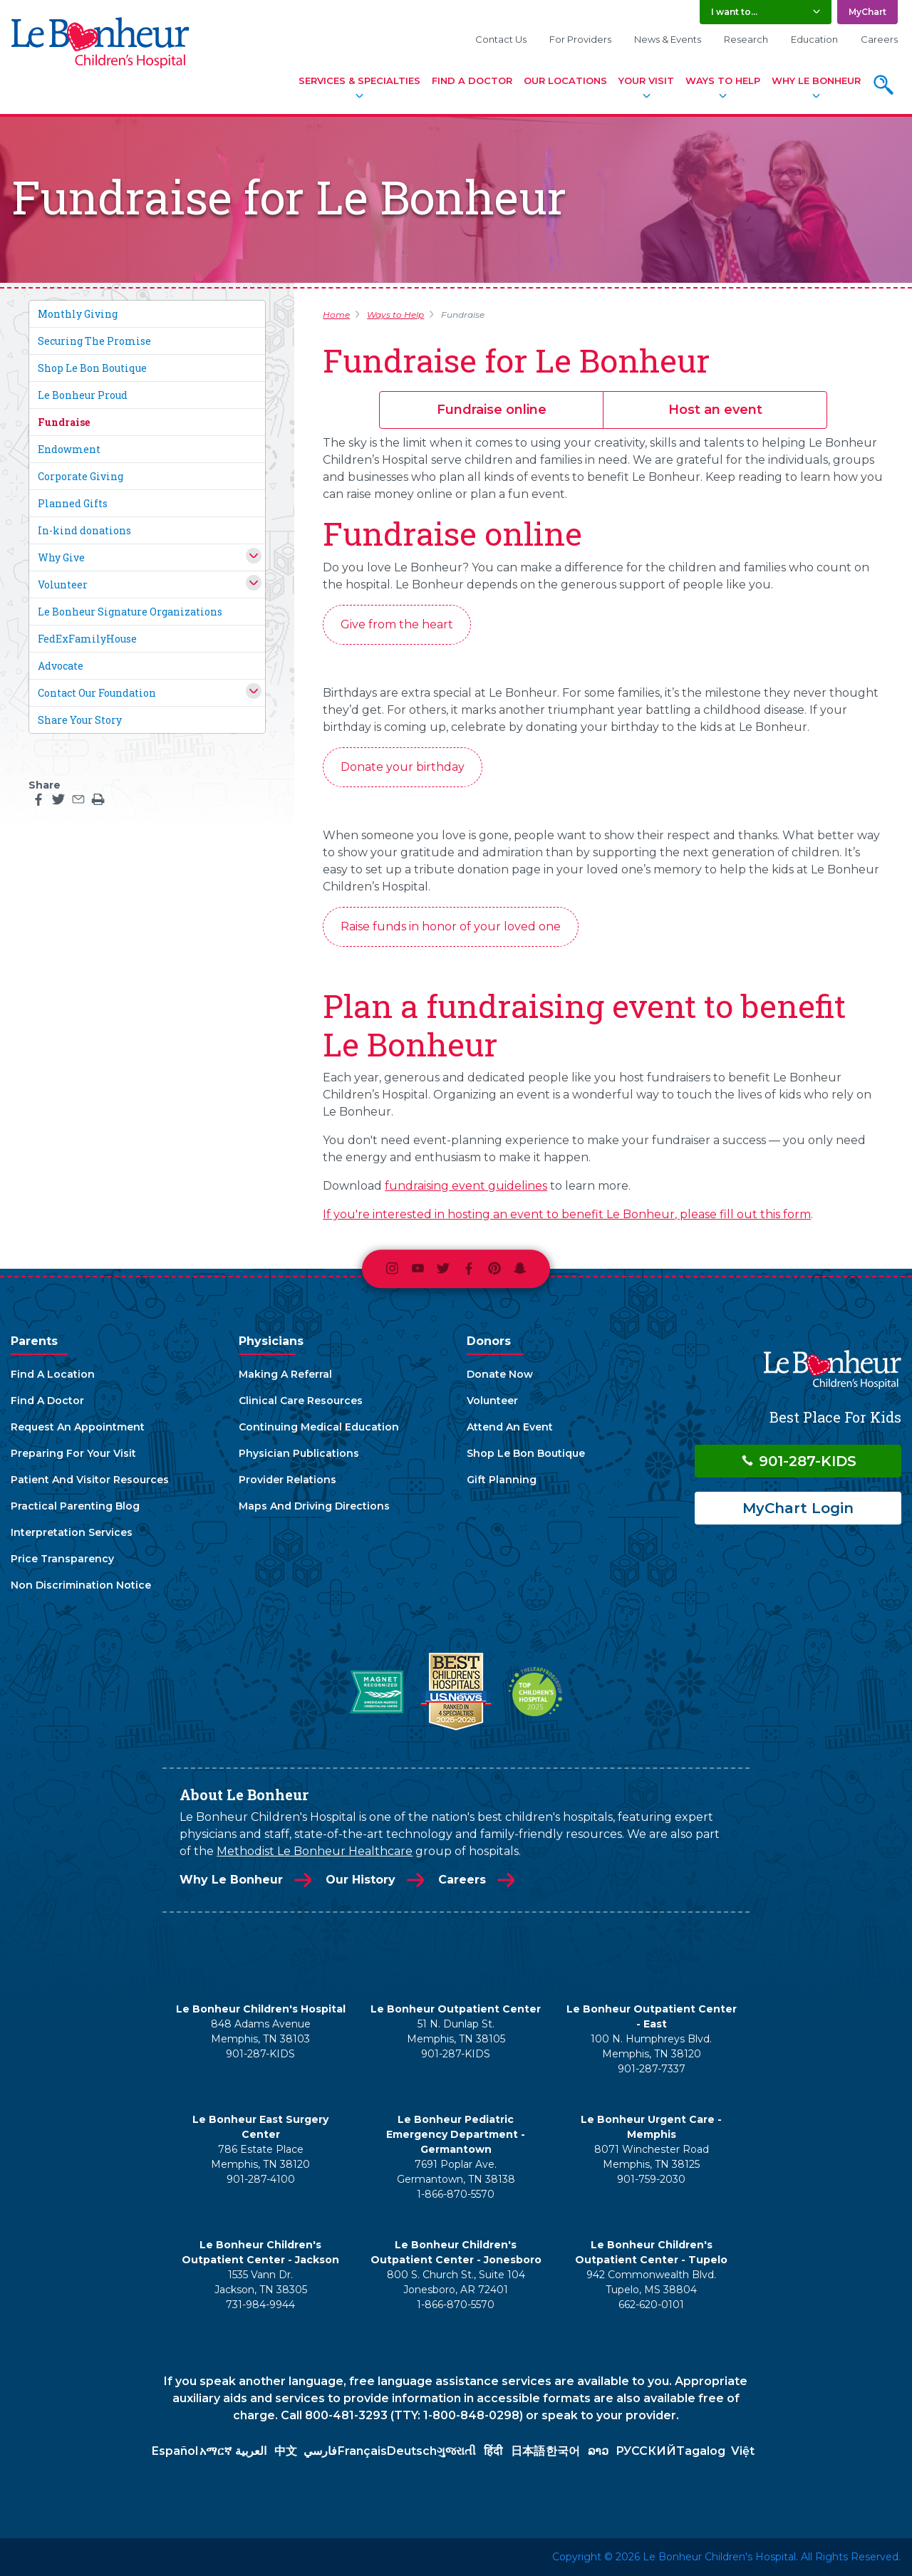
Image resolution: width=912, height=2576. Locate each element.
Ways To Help (722, 80)
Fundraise (64, 422)
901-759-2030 (651, 2179)
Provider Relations (287, 1479)
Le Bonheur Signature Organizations (130, 611)
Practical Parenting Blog (75, 1506)
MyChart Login (798, 1508)
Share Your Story (80, 720)
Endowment (69, 449)
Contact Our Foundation (97, 693)
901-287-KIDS (798, 1461)
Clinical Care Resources (301, 1400)
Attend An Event (510, 1427)
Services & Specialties (359, 80)
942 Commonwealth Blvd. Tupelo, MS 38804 (651, 2282)
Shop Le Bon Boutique (92, 368)
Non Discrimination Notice (81, 1585)
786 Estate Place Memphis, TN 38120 (260, 2157)
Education (814, 39)
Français (362, 2451)
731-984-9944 (260, 2304)
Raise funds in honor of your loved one (451, 926)
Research (746, 39)
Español (175, 2451)
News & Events (667, 39)
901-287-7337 (651, 2068)
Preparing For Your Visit (73, 1453)
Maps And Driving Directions (314, 1506)
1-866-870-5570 (455, 2194)
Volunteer (63, 584)
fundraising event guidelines (466, 1186)
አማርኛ (216, 2451)
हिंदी (493, 2451)
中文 (285, 2451)
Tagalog (700, 2451)
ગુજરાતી (456, 2451)
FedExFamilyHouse (87, 638)
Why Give (61, 557)
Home (336, 314)
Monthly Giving (78, 314)
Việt (743, 2451)
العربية (250, 2451)
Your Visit (646, 80)
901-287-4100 (261, 2179)
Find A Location (53, 1374)
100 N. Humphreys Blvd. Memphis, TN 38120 (651, 2046)
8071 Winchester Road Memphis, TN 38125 (651, 2157)
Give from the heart (397, 624)
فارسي (320, 2451)
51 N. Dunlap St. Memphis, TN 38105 (456, 2031)
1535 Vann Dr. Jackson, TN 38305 (260, 2282)
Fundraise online (491, 409)
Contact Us (501, 39)
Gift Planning (502, 1479)
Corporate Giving (80, 476)
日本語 (528, 2451)
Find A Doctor (472, 80)
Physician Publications (299, 1453)
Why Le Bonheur (816, 80)
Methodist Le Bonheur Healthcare (315, 1851)
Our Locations (565, 80)
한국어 (563, 2451)
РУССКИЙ (646, 2451)
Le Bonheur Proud (83, 395)
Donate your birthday (403, 767)
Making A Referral (285, 1374)
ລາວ (598, 2451)
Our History (360, 1879)
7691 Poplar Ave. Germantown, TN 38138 (456, 2172)
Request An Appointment (78, 1427)
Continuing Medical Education (319, 1427)
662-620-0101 (651, 2304)
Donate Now (500, 1374)
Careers (879, 39)
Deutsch (412, 2451)
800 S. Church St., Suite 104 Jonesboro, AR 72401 (456, 2282)
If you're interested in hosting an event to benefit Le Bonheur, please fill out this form (567, 1214)
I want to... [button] (734, 11)
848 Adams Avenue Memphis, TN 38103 (261, 2031)
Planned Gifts (73, 503)
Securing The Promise (94, 341)
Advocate (60, 665)
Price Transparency (62, 1558)
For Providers (580, 39)
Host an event (715, 409)
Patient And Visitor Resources (90, 1479)
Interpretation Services (72, 1532)
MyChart (867, 11)
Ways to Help (395, 314)
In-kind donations (84, 530)
